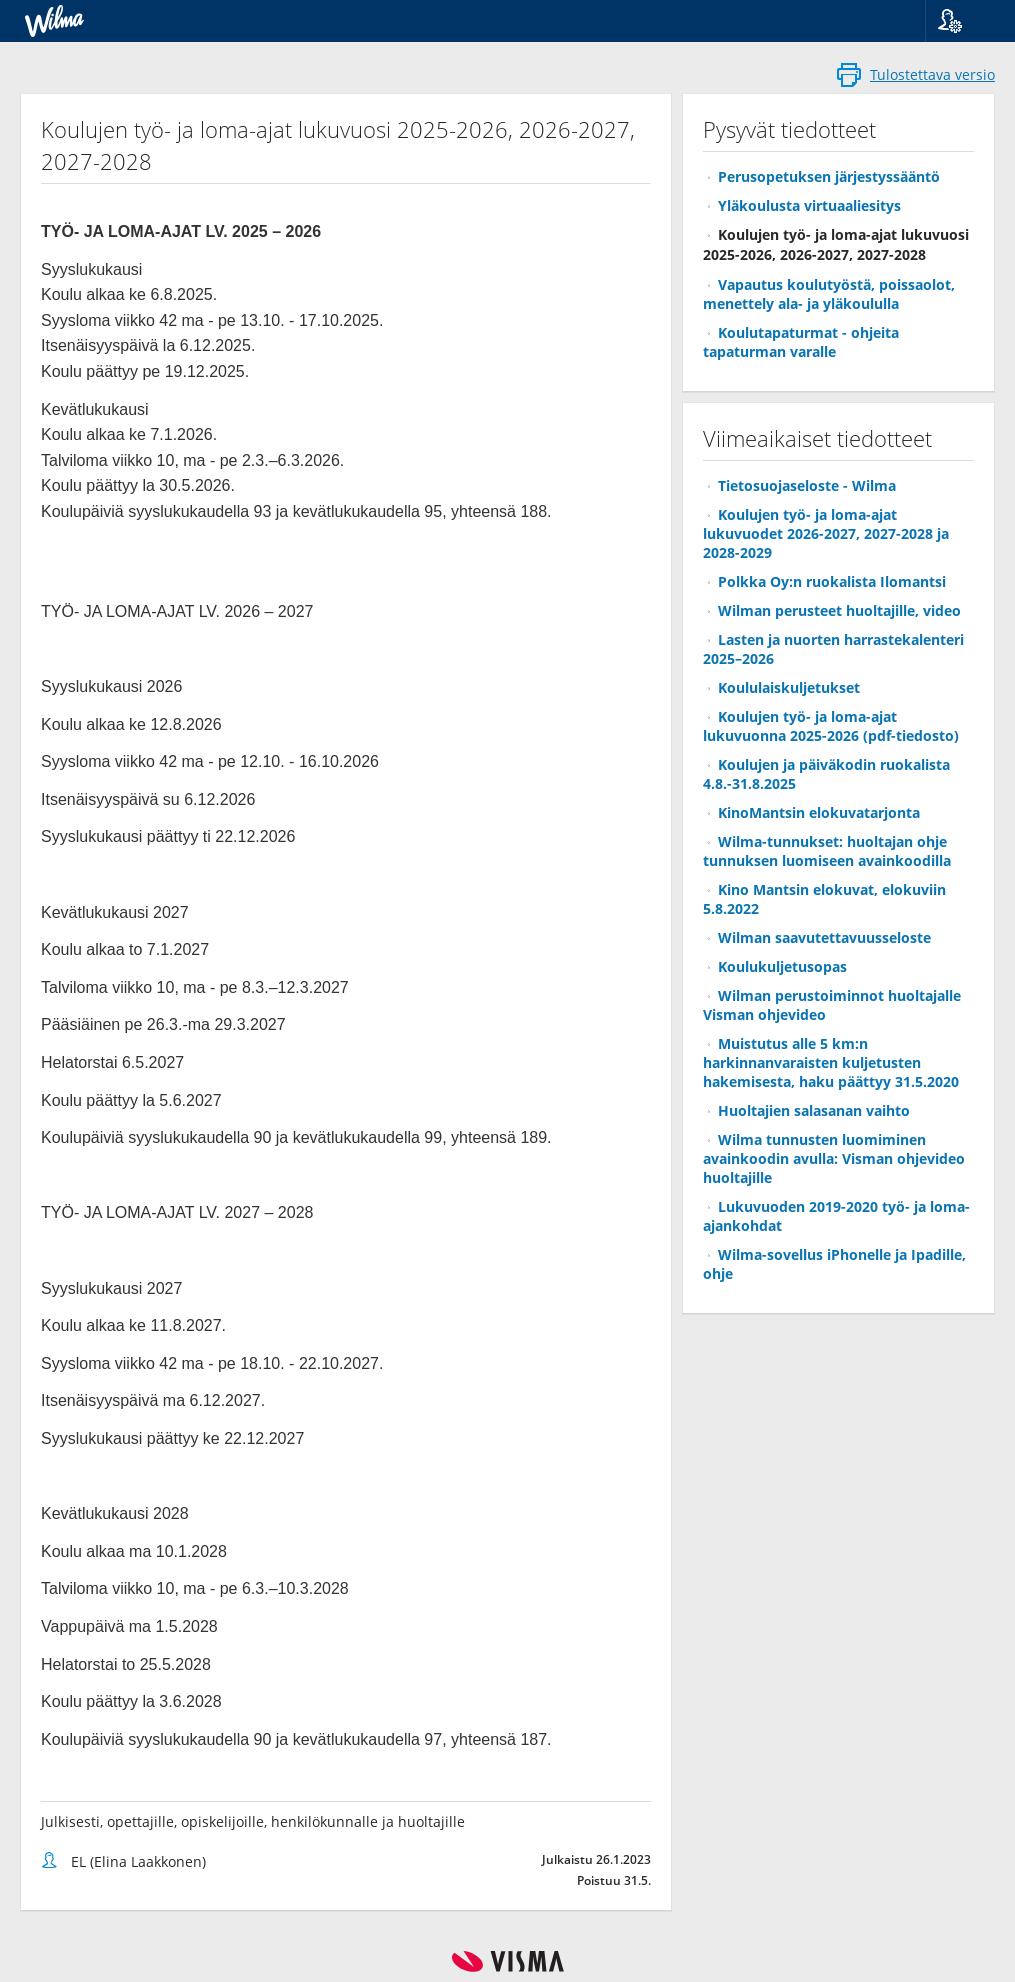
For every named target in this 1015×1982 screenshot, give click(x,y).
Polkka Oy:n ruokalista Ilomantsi (832, 581)
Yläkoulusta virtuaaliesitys (809, 205)
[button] (962, 21)
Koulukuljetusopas (782, 966)
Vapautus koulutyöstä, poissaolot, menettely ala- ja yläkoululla (829, 294)
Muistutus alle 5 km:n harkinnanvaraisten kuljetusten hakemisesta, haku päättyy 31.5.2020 (831, 1062)
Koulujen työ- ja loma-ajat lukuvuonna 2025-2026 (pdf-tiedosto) (831, 726)
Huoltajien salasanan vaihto (814, 1110)
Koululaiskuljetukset (789, 687)
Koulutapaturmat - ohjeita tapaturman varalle (801, 342)
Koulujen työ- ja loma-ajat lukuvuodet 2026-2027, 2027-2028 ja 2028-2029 (826, 533)
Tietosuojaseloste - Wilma (807, 485)
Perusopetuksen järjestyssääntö (829, 176)
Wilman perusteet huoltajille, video (839, 610)
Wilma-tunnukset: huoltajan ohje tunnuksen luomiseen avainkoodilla (827, 851)
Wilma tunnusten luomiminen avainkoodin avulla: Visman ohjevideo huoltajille (834, 1158)
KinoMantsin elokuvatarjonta (819, 812)
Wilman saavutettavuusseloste (824, 937)
